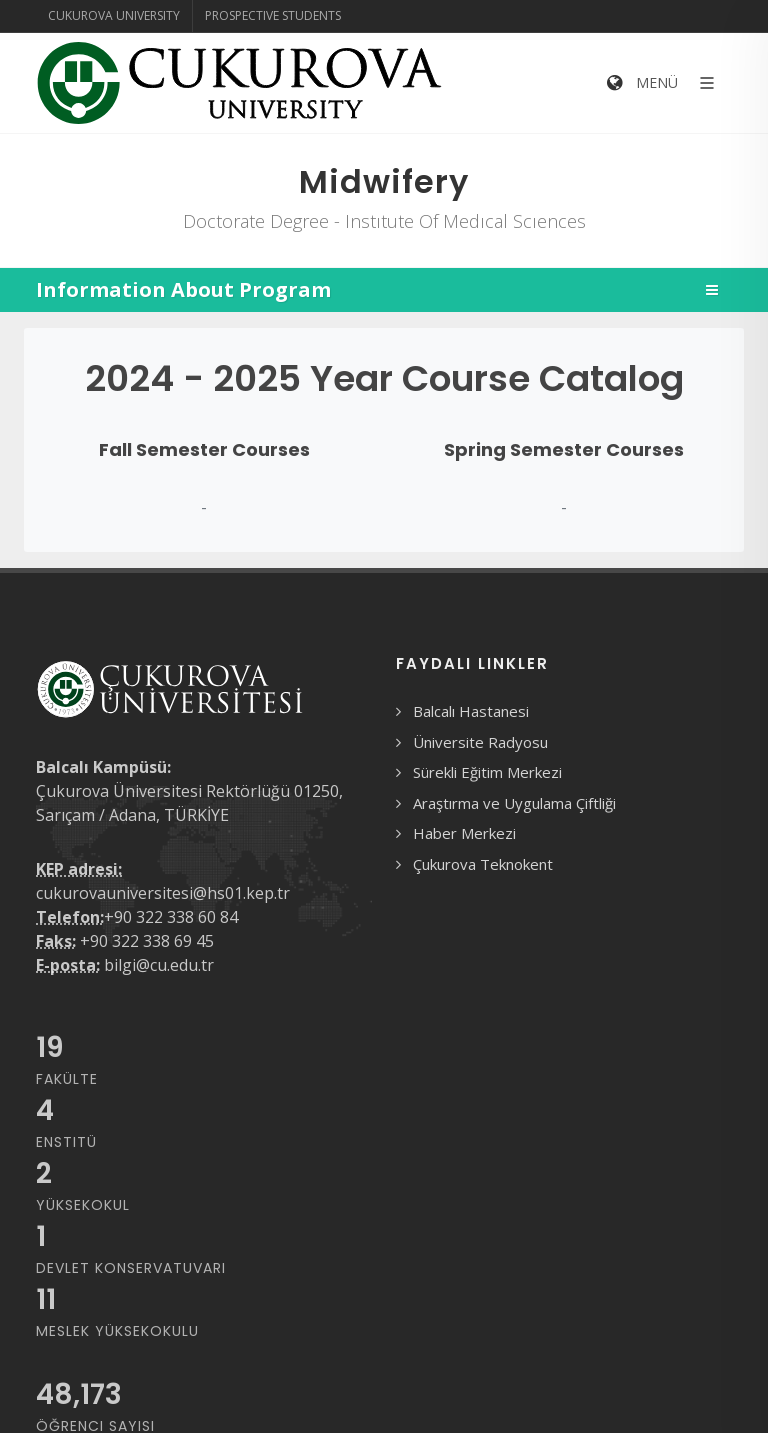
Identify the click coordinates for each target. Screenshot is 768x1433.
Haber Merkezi (464, 833)
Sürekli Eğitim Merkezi (487, 772)
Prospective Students (273, 15)
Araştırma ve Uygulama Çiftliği (514, 803)
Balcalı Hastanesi (471, 711)
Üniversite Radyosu (480, 742)
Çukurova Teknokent (483, 864)
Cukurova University (114, 15)
